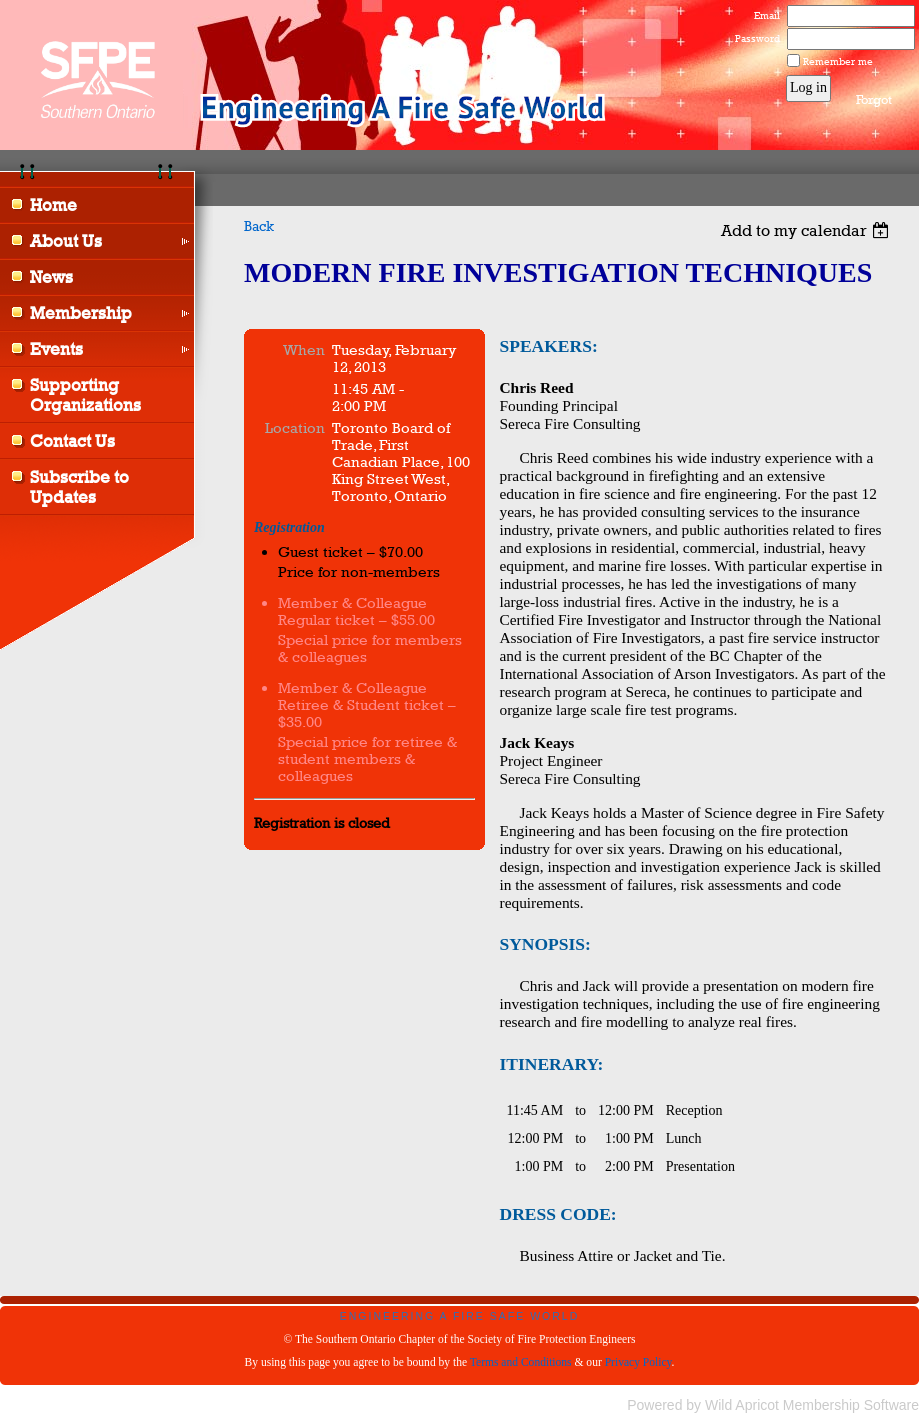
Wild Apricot (742, 1405)
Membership (81, 313)
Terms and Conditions (521, 1362)
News (51, 277)
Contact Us (72, 441)
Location (295, 427)
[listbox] (807, 230)
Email (763, 15)
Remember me (838, 61)
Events (56, 349)
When (304, 349)
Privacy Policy (638, 1362)
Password (753, 38)
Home (53, 205)
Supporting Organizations (85, 395)
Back (259, 225)
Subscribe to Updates (79, 487)
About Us (66, 241)
